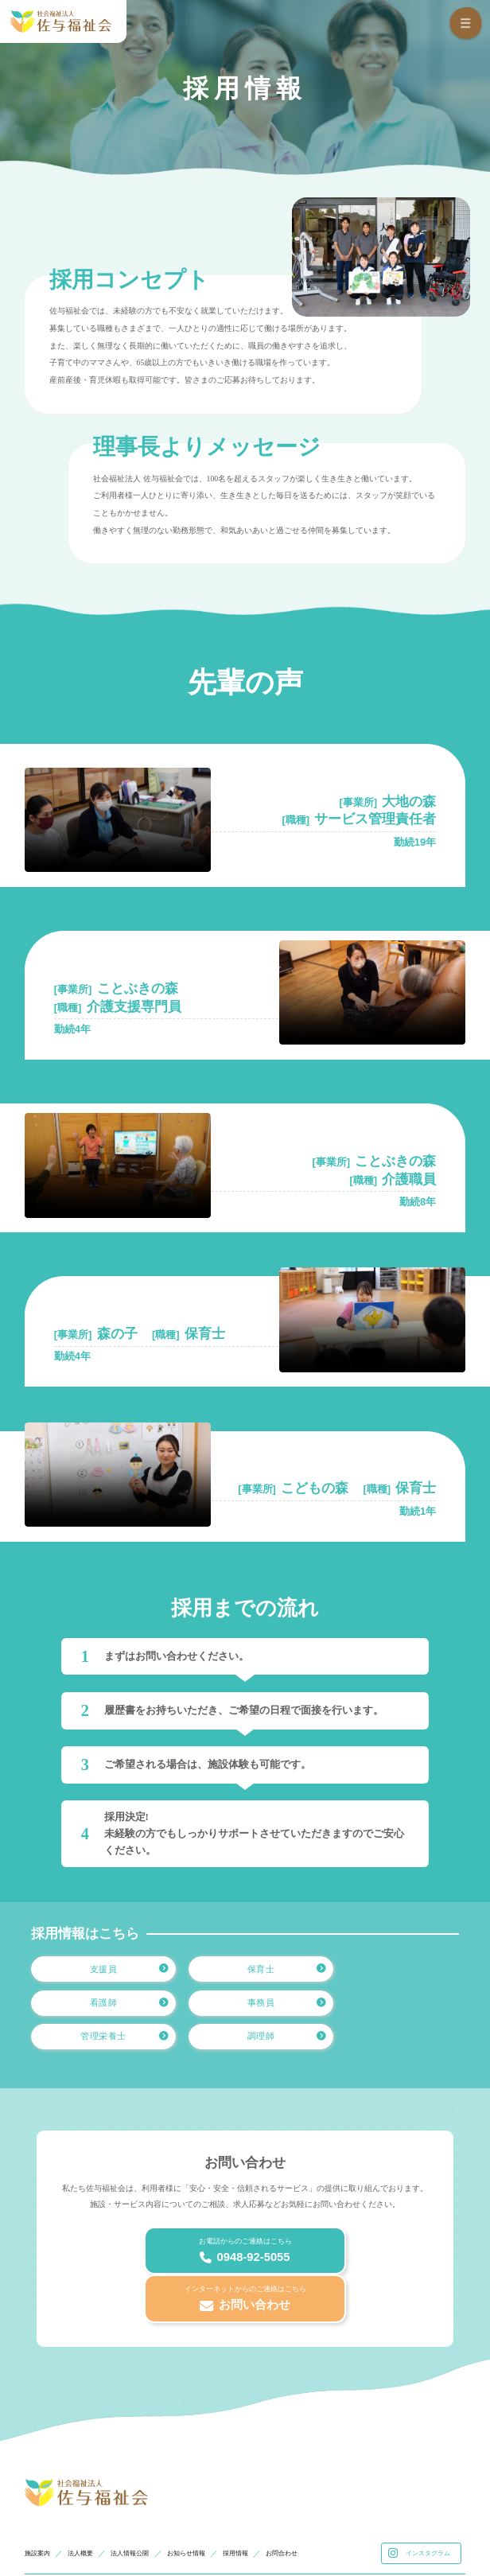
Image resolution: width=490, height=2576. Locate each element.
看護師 (414, 1972)
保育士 (266, 1972)
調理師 (414, 2011)
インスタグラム (421, 2483)
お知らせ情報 (213, 2483)
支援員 (120, 1972)
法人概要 (90, 2483)
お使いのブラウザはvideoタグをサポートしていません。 (118, 820)
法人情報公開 (147, 2483)
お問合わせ (324, 2483)
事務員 (120, 2011)
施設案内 (40, 2483)
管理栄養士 (261, 2011)
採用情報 (270, 2483)
